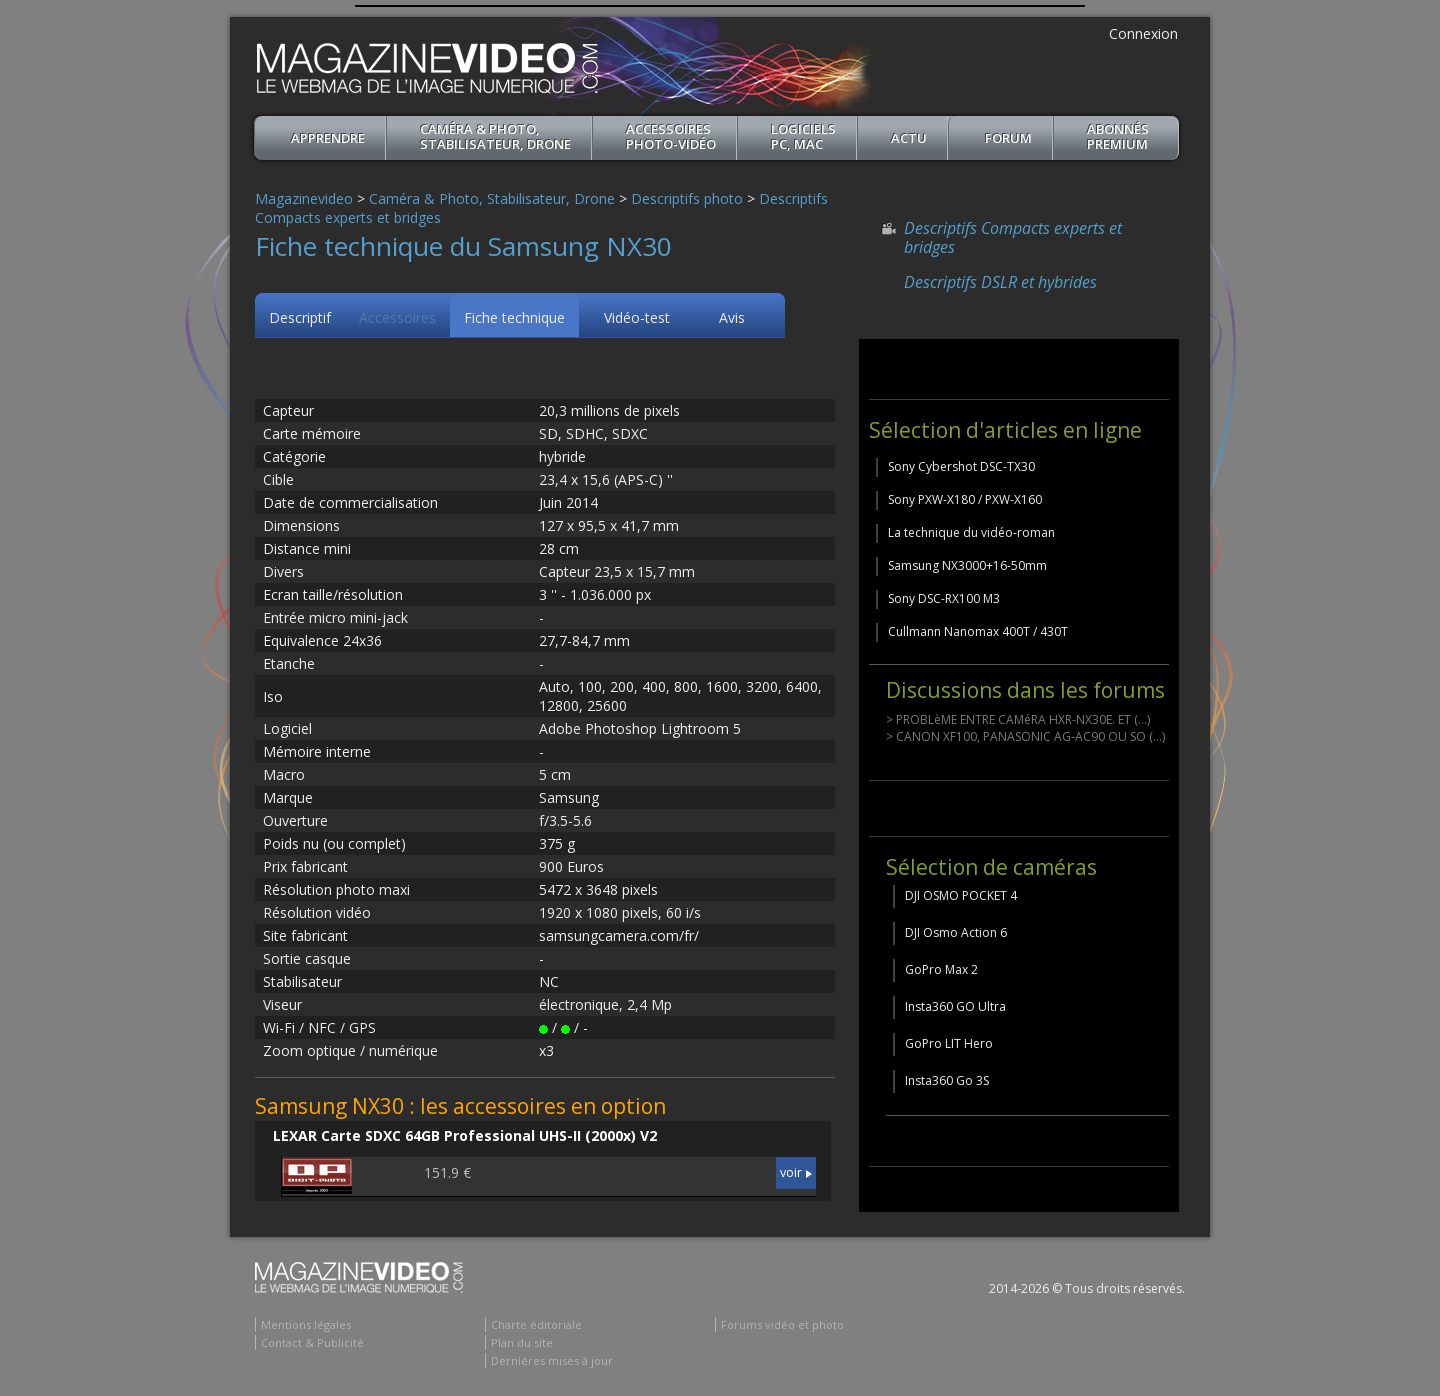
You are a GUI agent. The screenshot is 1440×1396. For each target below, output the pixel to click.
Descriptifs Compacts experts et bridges (1013, 237)
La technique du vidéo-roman (971, 532)
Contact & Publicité (312, 1342)
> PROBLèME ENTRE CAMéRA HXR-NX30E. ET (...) (1018, 719)
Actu (909, 138)
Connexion (1143, 33)
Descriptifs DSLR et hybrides (1000, 282)
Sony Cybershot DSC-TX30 (961, 466)
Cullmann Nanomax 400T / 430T (978, 631)
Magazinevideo (304, 198)
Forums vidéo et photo (782, 1324)
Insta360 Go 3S (947, 1080)
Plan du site (522, 1342)
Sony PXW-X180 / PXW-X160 (965, 499)
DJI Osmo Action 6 (956, 932)
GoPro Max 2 (941, 969)
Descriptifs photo (687, 198)
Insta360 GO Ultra (955, 1006)
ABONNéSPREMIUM (1118, 136)
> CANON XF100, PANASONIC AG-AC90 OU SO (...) (1025, 736)
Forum (1008, 138)
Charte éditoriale (536, 1324)
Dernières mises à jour (552, 1360)
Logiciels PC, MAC (803, 136)
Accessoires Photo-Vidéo (671, 136)
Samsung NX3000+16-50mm (967, 565)
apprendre (328, 138)
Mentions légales (306, 1324)
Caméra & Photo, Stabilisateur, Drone (495, 136)
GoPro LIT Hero (949, 1043)
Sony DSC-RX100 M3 (944, 598)
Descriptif (300, 317)
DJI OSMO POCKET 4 (961, 895)
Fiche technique (514, 317)
